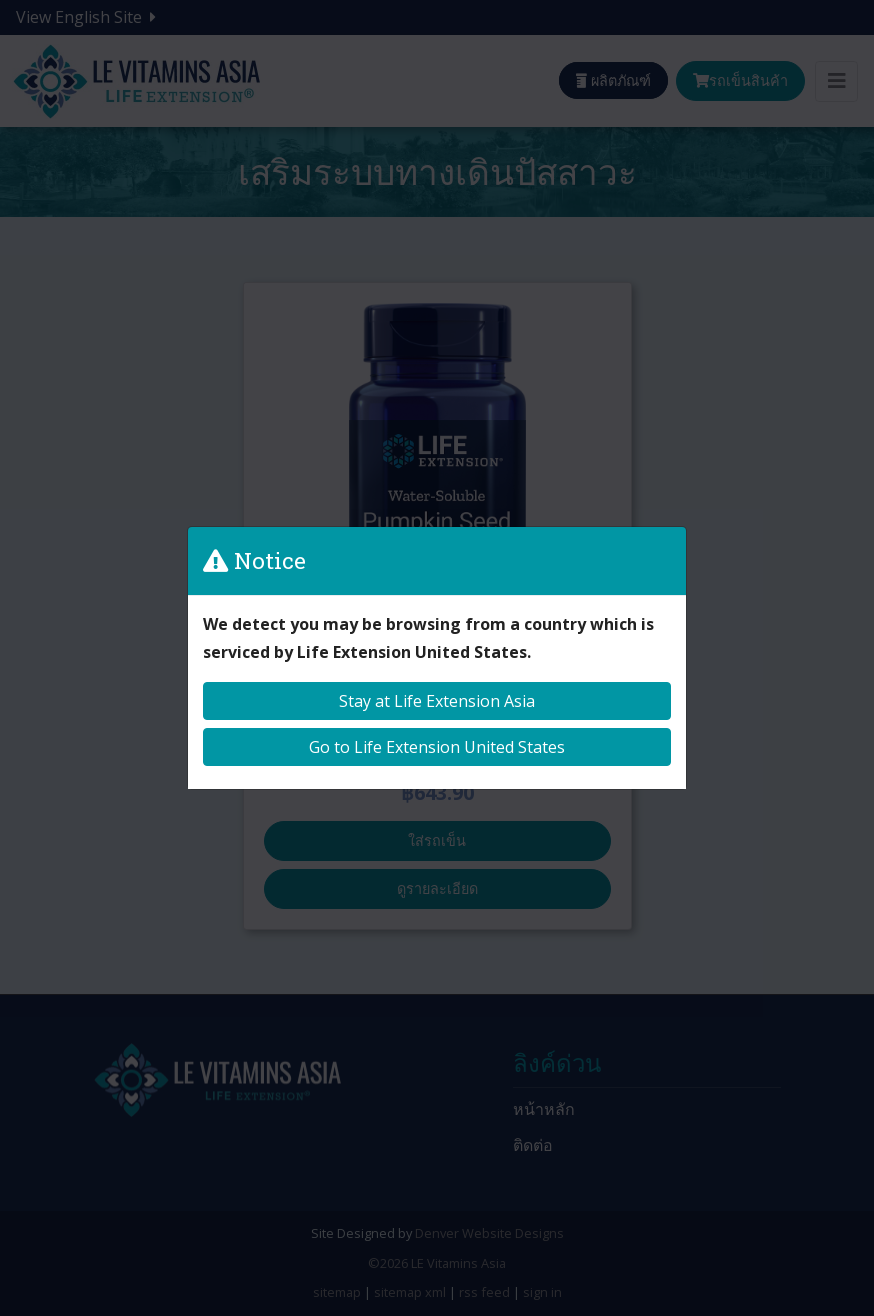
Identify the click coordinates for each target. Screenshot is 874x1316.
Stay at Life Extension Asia (437, 701)
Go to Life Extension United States (437, 747)
